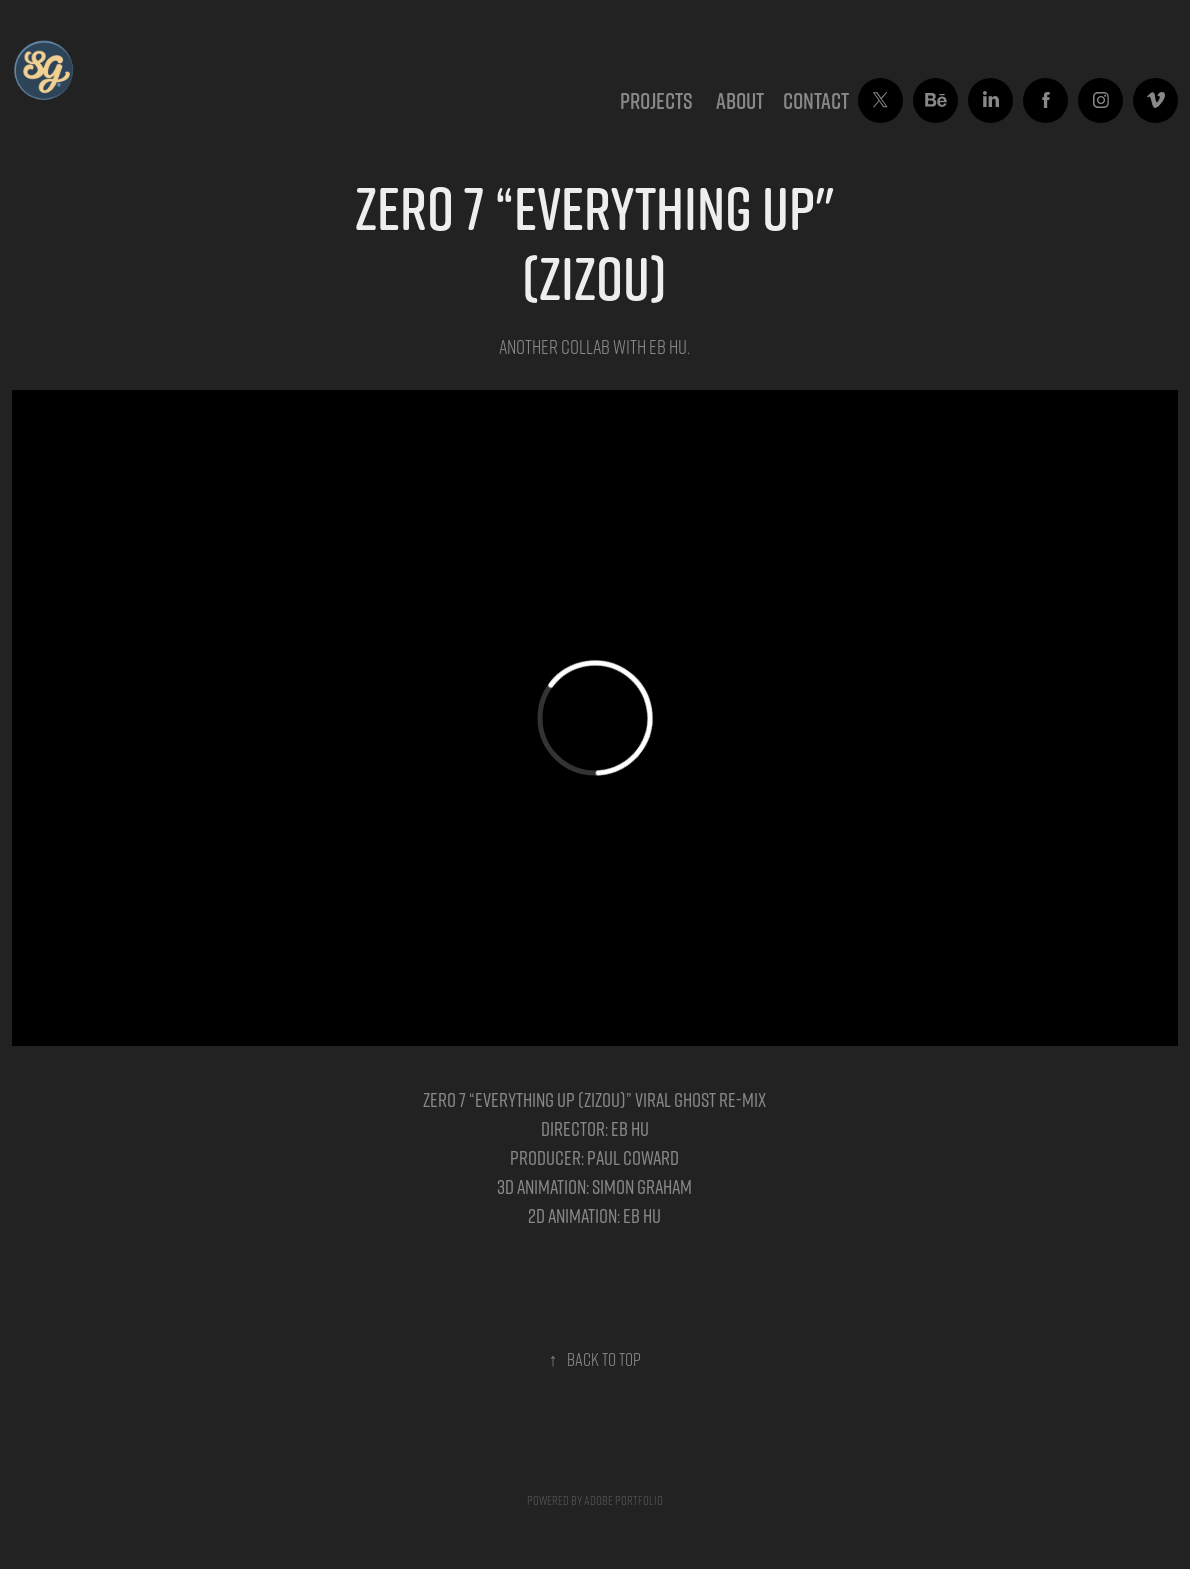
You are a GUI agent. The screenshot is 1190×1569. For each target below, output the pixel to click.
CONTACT (816, 100)
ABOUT (740, 100)
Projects (656, 100)
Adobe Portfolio (623, 1499)
